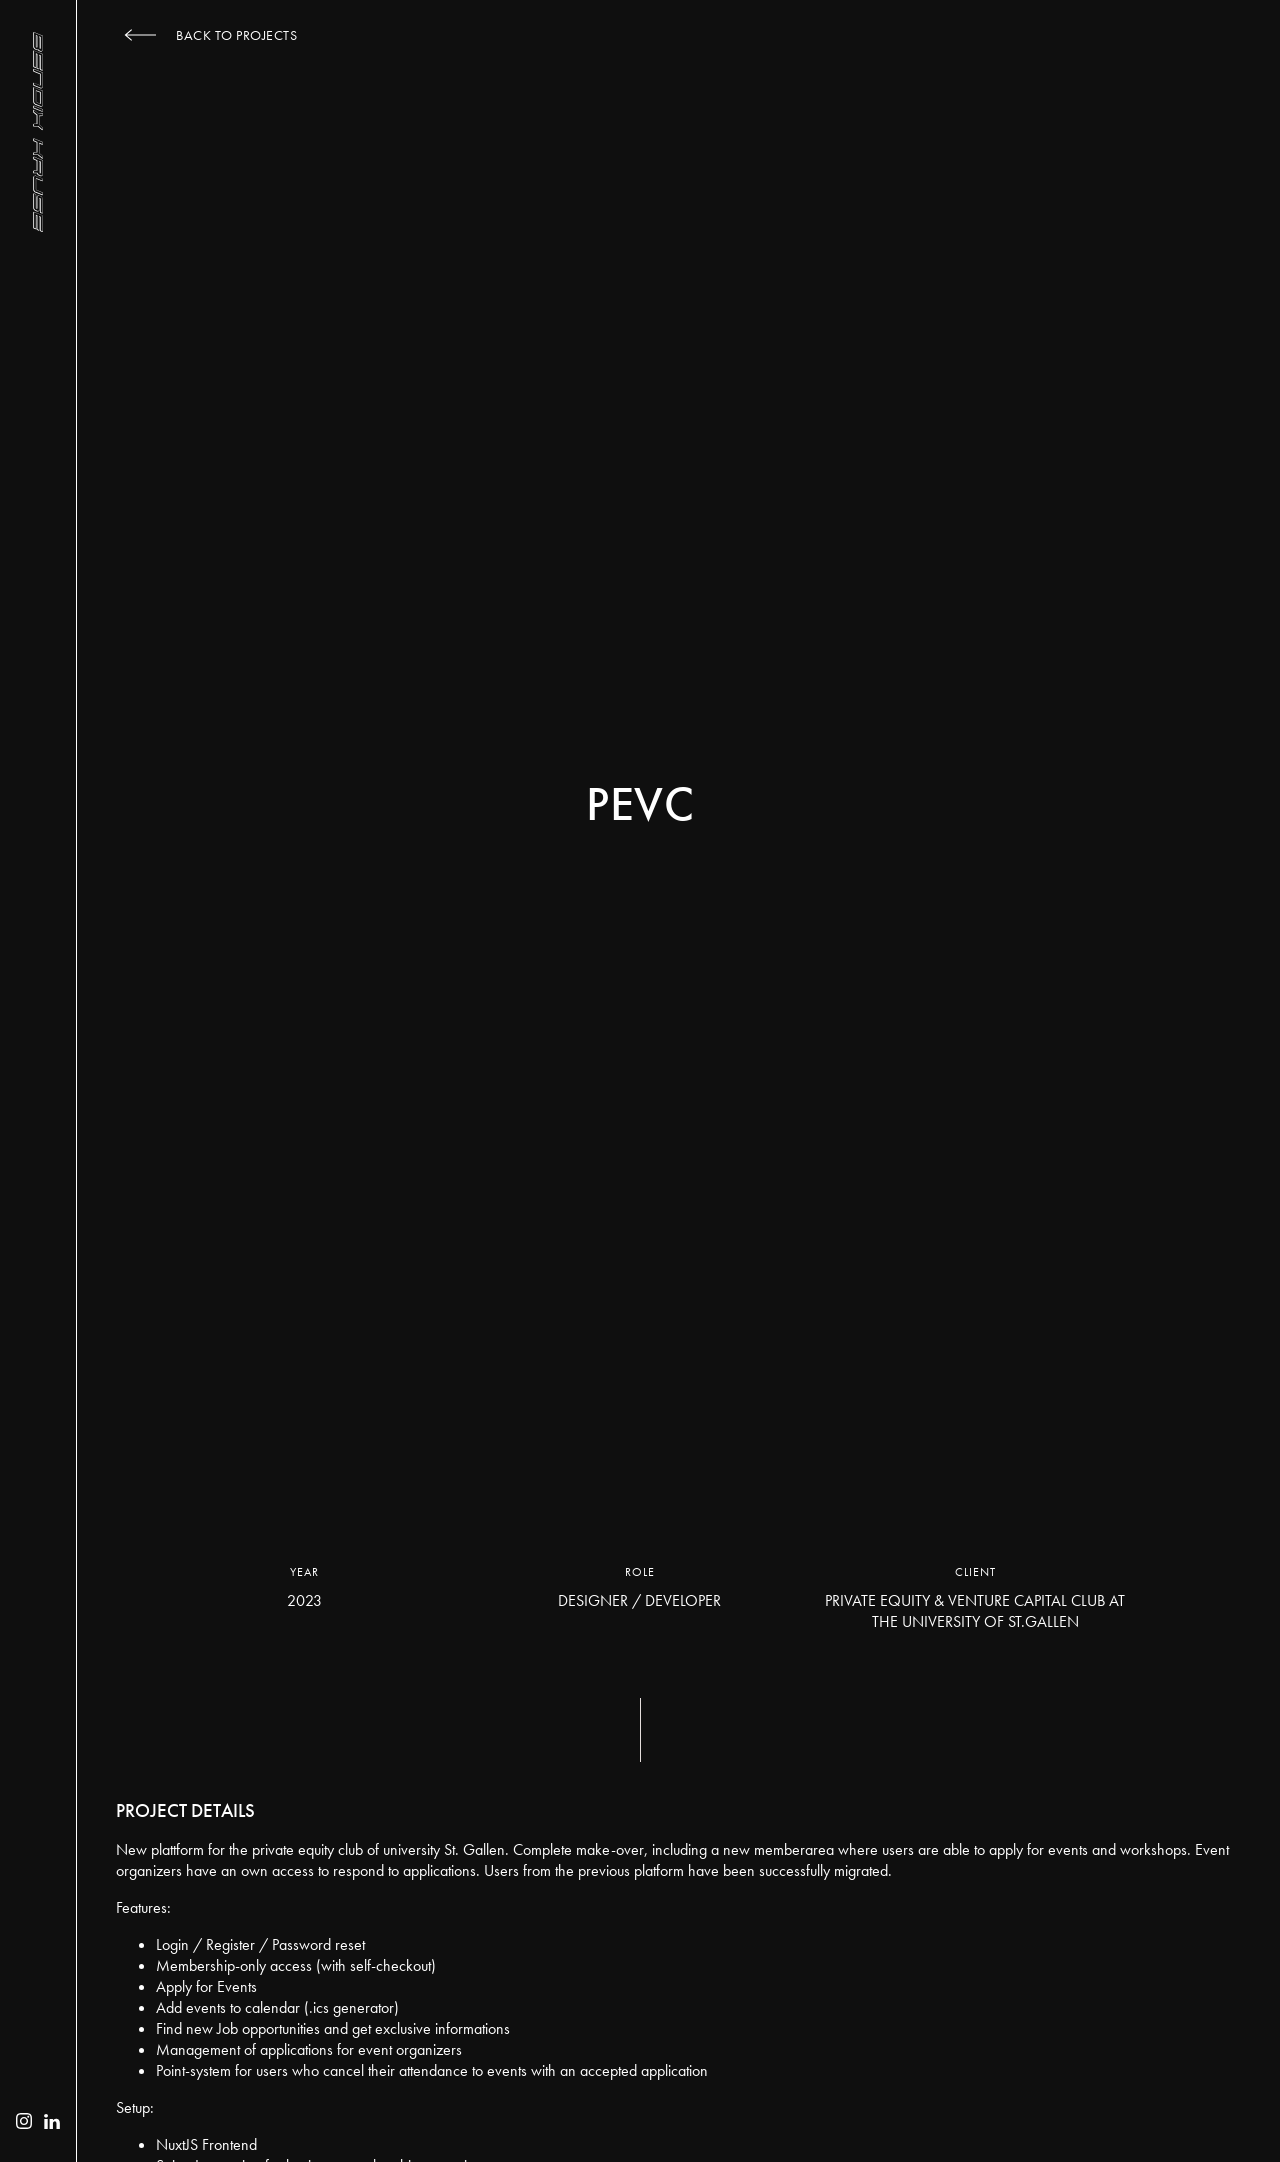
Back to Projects (236, 35)
